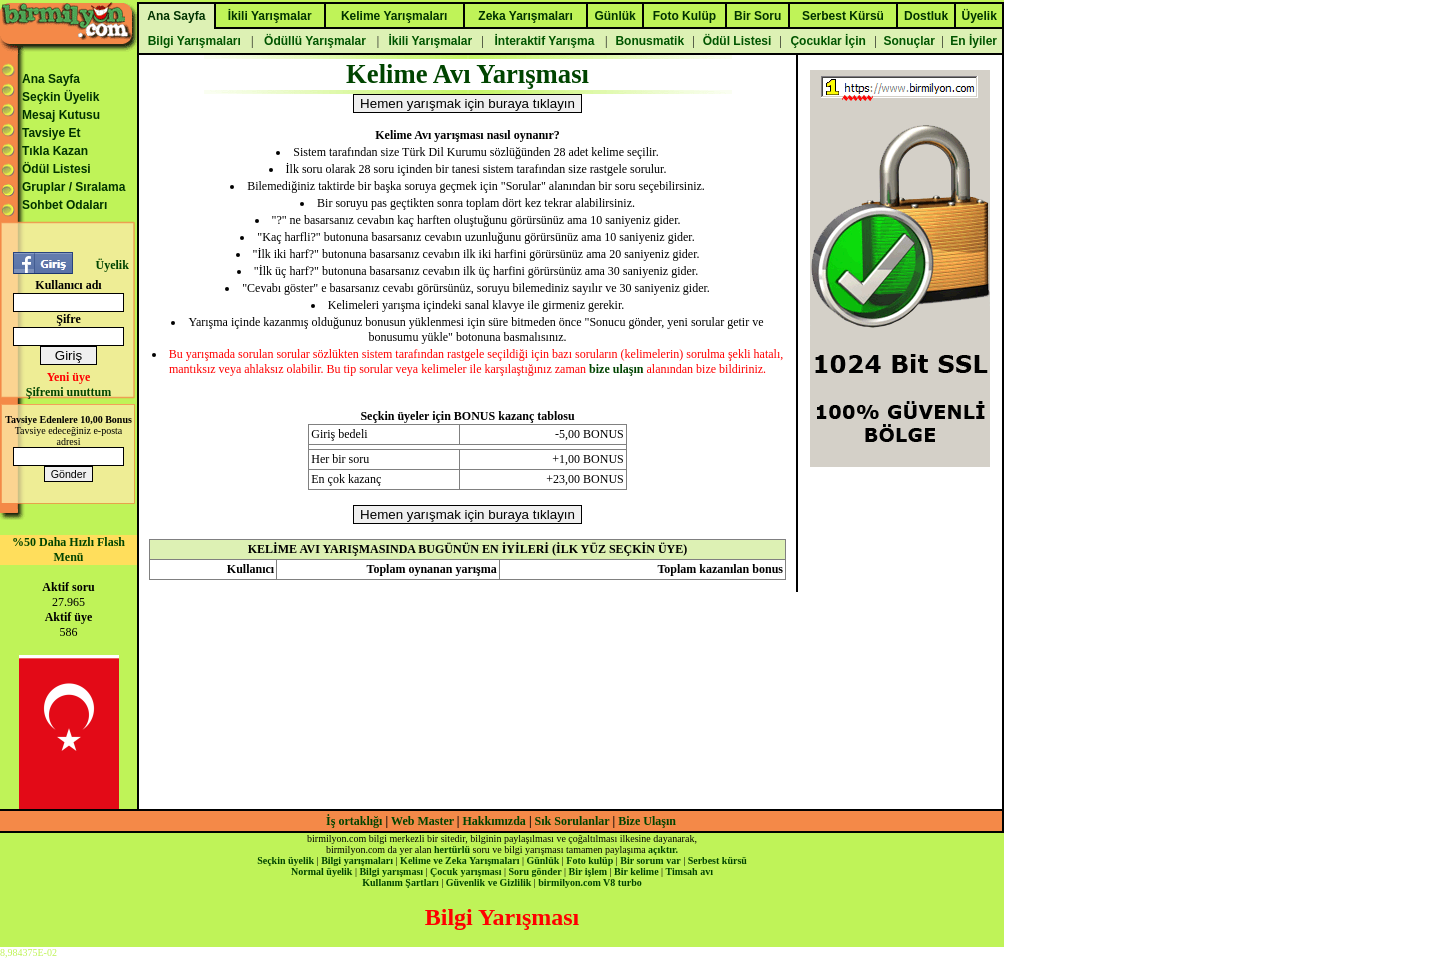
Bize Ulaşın (647, 821)
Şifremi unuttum (68, 392)
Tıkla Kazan (55, 151)
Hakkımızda (494, 821)
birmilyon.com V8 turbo (589, 882)
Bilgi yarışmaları (357, 860)
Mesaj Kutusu (61, 115)
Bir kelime (636, 871)
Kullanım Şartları (400, 882)
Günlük (542, 860)
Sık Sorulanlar (572, 821)
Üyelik (111, 265)
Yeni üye (69, 377)
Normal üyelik (321, 871)
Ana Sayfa (51, 79)
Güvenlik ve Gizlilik (489, 882)
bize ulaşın (616, 369)
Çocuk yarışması (465, 871)
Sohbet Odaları (64, 205)
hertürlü (452, 849)
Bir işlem (588, 871)
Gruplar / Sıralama (73, 187)
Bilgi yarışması (391, 871)
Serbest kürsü (717, 860)
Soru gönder (535, 871)
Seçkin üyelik (285, 860)
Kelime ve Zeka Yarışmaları (459, 860)
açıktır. (663, 849)
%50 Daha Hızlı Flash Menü (68, 549)
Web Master (424, 821)
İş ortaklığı (354, 821)
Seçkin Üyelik (60, 97)
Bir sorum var (650, 860)
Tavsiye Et (51, 133)
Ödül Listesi (56, 169)
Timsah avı (689, 871)
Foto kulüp (589, 860)
